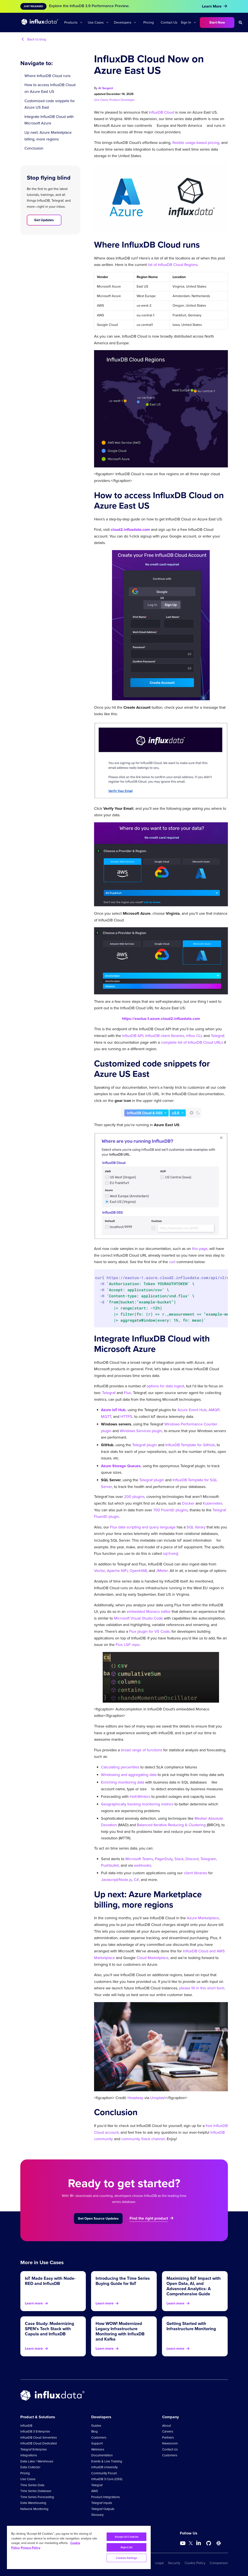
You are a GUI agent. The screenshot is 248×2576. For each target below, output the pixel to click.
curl (172, 1262)
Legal (159, 2562)
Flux (127, 1393)
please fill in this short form (201, 1988)
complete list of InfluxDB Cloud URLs (192, 1042)
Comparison (219, 2562)
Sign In (186, 22)
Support (97, 2443)
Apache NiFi (117, 1570)
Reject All (126, 2547)
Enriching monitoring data (122, 1782)
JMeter (161, 1570)
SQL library (195, 1527)
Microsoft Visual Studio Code (138, 1618)
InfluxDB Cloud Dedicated (38, 2443)
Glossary (97, 2514)
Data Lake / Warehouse (36, 2461)
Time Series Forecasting (37, 2497)
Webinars (97, 2449)
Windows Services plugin (140, 1431)
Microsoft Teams (138, 1859)
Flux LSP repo (127, 1644)
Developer (128, 100)
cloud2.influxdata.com (130, 529)
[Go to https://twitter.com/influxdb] (191, 2544)
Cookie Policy (195, 2562)
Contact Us (169, 22)
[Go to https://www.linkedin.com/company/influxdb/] (199, 2543)
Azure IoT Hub (113, 1410)
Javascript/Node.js (116, 1879)
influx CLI (194, 1035)
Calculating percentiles (120, 1767)
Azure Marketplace (203, 1918)
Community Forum (104, 2473)
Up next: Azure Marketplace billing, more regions (48, 136)
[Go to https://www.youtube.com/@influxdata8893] (183, 2543)
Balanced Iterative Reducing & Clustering (171, 1825)
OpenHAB (137, 1570)
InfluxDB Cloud (161, 112)
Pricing (148, 22)
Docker (187, 1503)
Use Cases (96, 22)
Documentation (102, 2455)
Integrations (28, 2455)
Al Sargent (105, 88)
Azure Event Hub (191, 1410)
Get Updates (44, 219)
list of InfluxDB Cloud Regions (173, 264)
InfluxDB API (132, 1035)
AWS (94, 2491)
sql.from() (170, 1553)
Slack (178, 1859)
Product (115, 100)
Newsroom (170, 2443)
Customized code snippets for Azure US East (49, 104)
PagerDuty (163, 1859)
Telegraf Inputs (101, 2502)
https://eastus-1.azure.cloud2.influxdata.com (161, 1018)
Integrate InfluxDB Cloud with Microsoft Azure (49, 120)
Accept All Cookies (126, 2537)
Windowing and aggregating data (129, 1774)
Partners (168, 2437)
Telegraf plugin (144, 1445)
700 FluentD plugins (170, 1510)
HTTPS (125, 1416)
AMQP (213, 1410)
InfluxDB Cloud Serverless (38, 2437)
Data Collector (30, 2467)
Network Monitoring (34, 2509)
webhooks (142, 1865)
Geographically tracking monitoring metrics (137, 1804)
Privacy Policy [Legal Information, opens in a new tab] (30, 2547)
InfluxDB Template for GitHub (189, 1445)
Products (70, 22)
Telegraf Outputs (102, 2509)
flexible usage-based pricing (195, 142)
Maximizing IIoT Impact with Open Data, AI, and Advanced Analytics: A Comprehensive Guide (193, 2286)
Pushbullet (110, 1865)
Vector (99, 1570)
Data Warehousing (33, 2502)
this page (199, 1248)
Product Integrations (105, 2497)
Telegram (207, 1859)
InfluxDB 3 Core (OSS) (106, 2479)
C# (136, 1879)
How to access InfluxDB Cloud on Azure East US (49, 88)
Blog (94, 2431)
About (166, 2425)
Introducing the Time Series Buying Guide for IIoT (123, 2281)
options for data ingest (165, 1386)
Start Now (217, 22)
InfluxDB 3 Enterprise (35, 2431)
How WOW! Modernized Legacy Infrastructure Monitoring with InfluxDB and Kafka (120, 2331)
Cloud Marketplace (152, 1958)
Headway (135, 2098)
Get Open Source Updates (98, 2218)
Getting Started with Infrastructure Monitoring (191, 2326)
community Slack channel (143, 2139)
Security (174, 2562)
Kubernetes (212, 1503)
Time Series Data (32, 2485)
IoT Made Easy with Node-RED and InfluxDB (50, 2281)
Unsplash (158, 2098)
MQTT (106, 1416)
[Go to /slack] (218, 2543)
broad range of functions (141, 1750)
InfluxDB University (104, 2467)
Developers (122, 22)
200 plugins (133, 1496)
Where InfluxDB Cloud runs (47, 76)
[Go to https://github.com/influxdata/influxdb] (209, 2543)
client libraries (195, 1873)
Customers (98, 2437)
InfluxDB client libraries (164, 1035)
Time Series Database (35, 2491)
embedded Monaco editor (148, 1611)
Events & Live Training (106, 2461)
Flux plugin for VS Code (149, 1631)
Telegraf (217, 1035)
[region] (79, 2547)
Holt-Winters (140, 1796)
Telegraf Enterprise (33, 2449)
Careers (167, 2431)
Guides (96, 2425)
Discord (191, 1859)
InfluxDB (26, 2425)
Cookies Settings (126, 2558)
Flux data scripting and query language (142, 1527)
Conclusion (33, 148)
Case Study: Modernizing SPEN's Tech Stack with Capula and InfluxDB (49, 2328)
